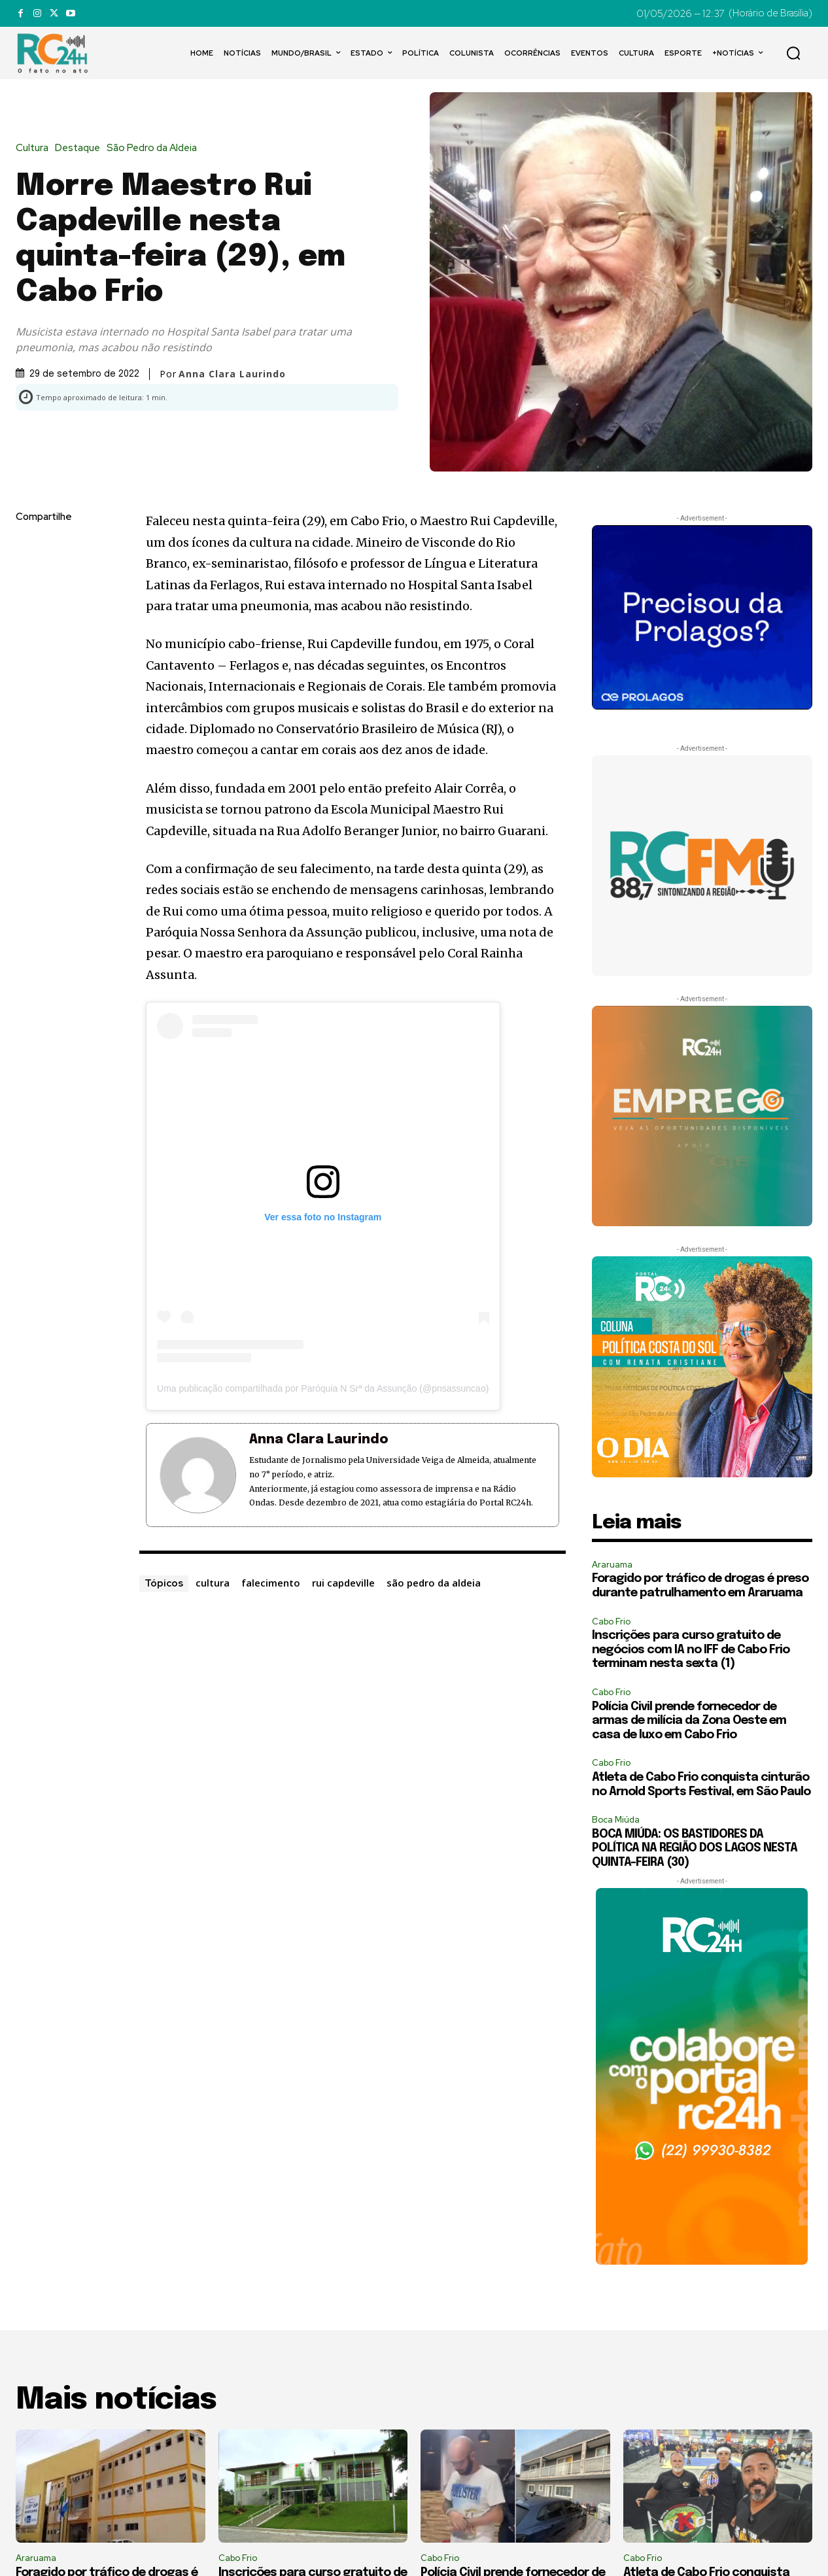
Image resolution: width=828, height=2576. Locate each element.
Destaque (81, 148)
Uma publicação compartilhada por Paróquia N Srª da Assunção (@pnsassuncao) (323, 1388)
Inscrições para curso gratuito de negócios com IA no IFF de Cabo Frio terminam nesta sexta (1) (690, 1650)
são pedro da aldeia (434, 1582)
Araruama (612, 1564)
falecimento (270, 1582)
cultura (213, 1582)
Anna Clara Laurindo (232, 374)
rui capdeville (343, 1582)
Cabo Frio (611, 1621)
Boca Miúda (616, 1819)
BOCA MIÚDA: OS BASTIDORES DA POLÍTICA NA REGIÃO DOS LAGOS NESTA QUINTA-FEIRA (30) (694, 1848)
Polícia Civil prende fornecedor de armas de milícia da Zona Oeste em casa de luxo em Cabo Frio (689, 1721)
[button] (793, 53)
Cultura (35, 148)
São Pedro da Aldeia (155, 148)
